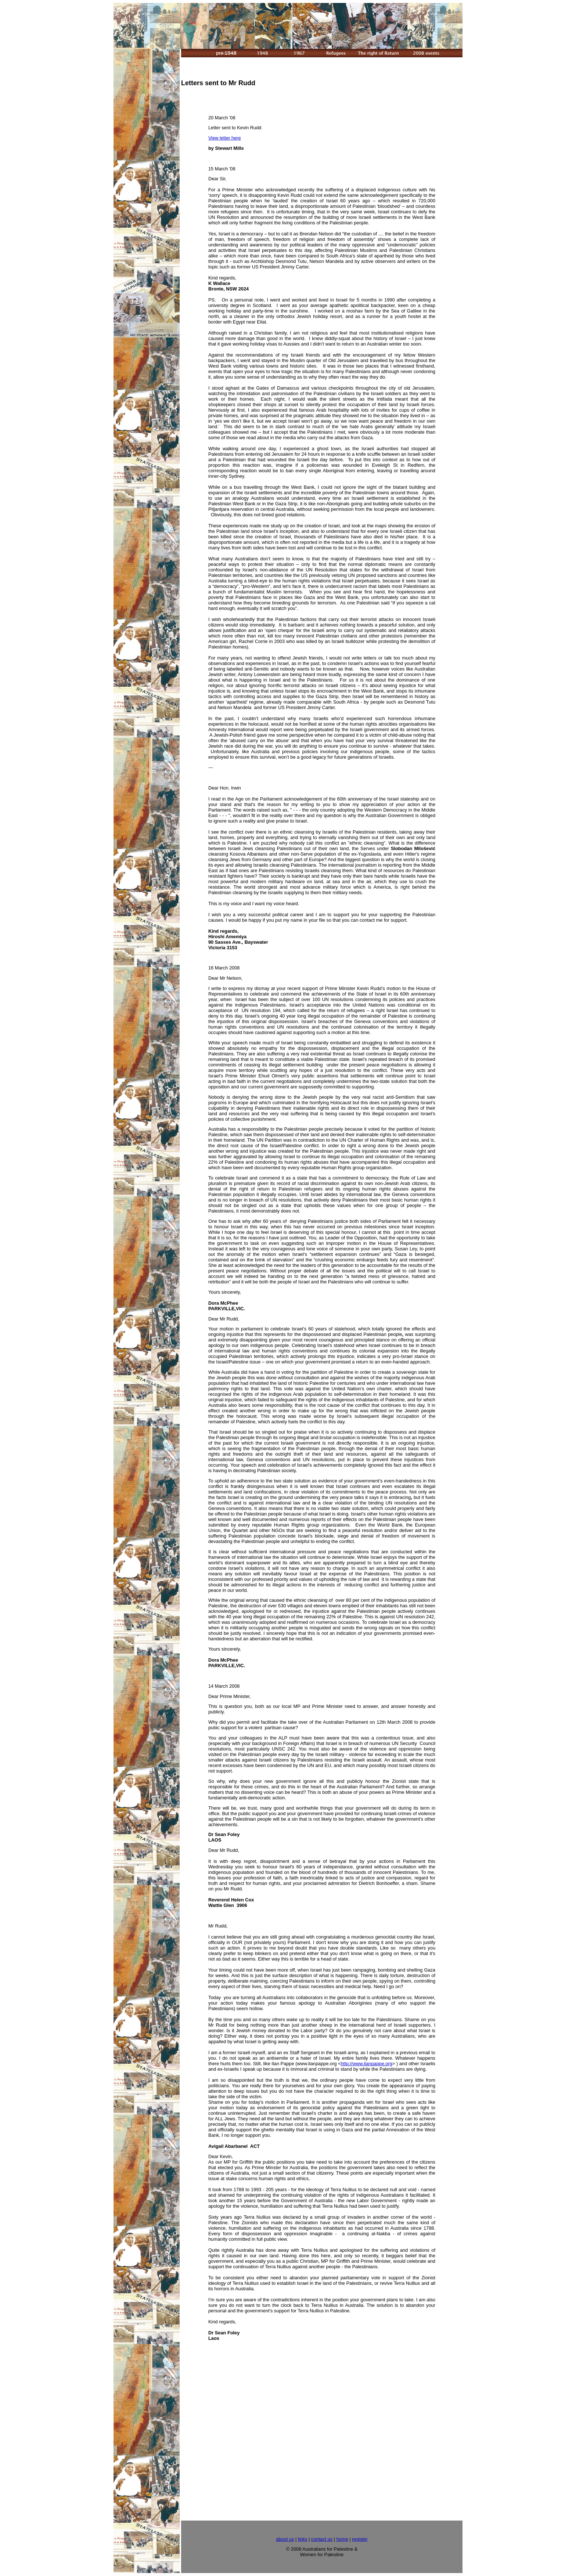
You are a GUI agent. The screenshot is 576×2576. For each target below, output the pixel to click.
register (360, 2539)
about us (285, 2539)
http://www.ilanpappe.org (366, 2063)
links (302, 2539)
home (342, 2539)
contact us (321, 2539)
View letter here (224, 138)
